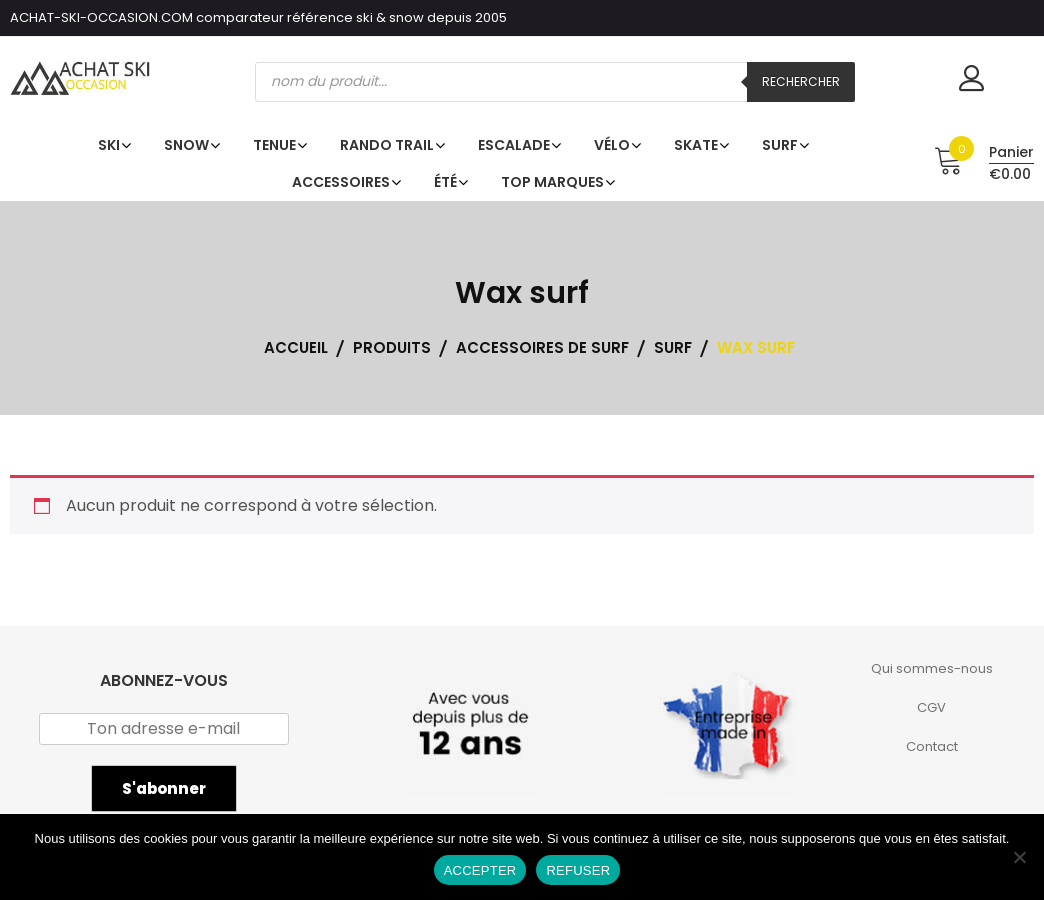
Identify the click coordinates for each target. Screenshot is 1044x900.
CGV (931, 707)
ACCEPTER (480, 870)
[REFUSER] (1019, 857)
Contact (932, 746)
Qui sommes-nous (932, 668)
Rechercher (801, 81)
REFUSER (578, 870)
